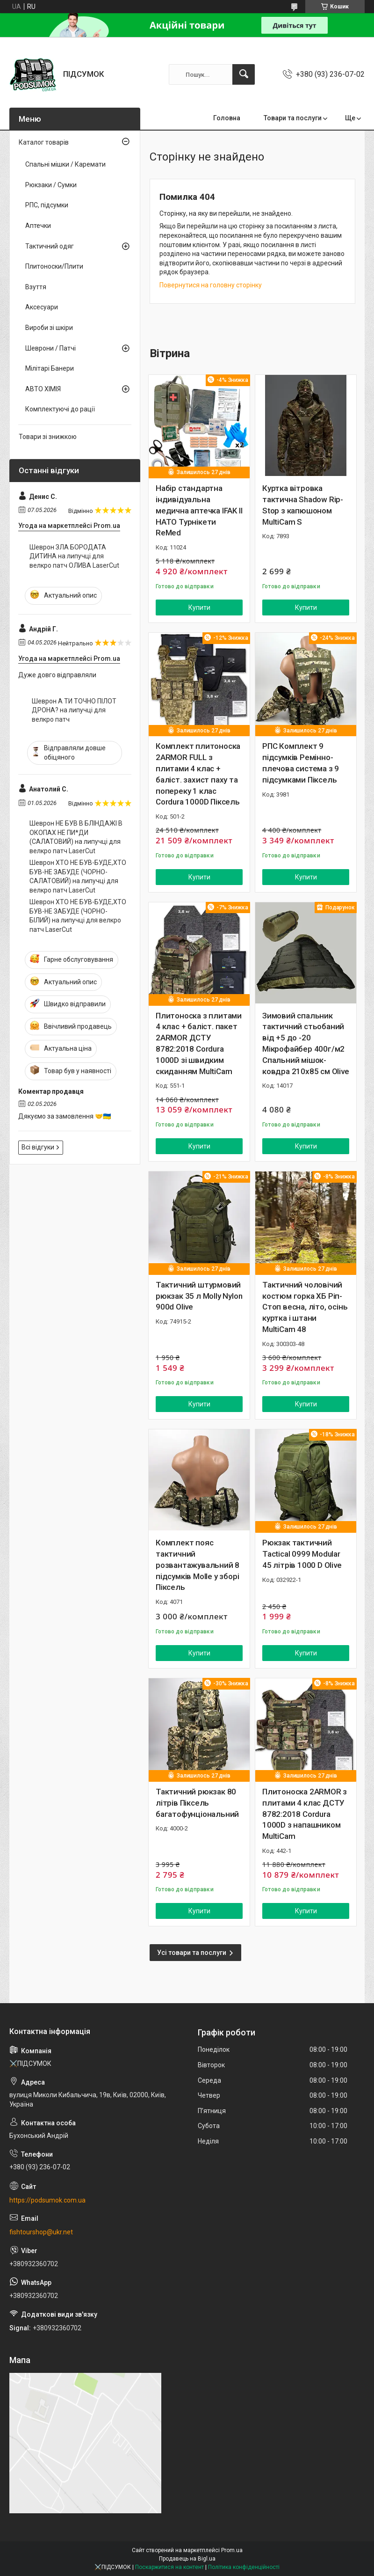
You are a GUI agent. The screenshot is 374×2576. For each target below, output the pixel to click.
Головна (226, 118)
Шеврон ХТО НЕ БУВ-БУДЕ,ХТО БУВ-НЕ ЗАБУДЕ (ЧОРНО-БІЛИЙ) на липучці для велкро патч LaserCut (77, 915)
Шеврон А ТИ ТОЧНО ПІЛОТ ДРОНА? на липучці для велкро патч (74, 710)
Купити (199, 607)
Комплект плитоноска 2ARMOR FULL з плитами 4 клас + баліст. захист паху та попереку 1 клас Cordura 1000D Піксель (198, 773)
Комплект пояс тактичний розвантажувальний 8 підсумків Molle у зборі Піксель (197, 1565)
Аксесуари (41, 307)
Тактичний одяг (49, 246)
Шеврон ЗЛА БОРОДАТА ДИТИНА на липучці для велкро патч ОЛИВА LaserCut (74, 556)
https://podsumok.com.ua (47, 2200)
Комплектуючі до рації (60, 409)
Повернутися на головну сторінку (210, 285)
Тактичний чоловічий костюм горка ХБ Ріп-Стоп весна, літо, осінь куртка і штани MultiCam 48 (304, 1307)
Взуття (35, 287)
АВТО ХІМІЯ (43, 389)
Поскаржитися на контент (169, 2567)
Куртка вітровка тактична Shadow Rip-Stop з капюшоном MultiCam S (302, 504)
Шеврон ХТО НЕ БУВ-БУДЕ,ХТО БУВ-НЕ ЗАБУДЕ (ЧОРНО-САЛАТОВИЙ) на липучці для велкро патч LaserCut (77, 876)
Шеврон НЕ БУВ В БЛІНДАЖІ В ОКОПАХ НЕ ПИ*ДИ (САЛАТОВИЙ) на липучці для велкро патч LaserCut (75, 837)
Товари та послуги (293, 118)
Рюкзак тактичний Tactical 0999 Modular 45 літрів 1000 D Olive (302, 1554)
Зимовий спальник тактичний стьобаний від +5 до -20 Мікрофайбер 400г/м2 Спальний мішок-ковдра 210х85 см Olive (305, 1043)
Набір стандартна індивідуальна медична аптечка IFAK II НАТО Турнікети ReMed (199, 510)
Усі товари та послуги (191, 1952)
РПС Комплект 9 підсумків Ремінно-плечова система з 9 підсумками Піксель (300, 762)
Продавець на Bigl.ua (187, 2558)
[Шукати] (243, 74)
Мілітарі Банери (49, 368)
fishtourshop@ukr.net (41, 2232)
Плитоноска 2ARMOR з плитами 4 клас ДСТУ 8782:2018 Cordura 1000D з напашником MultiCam (304, 1814)
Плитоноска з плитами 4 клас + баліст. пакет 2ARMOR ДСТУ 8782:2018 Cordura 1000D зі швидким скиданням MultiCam (199, 1043)
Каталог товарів (44, 142)
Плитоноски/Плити (54, 266)
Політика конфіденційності (244, 2567)
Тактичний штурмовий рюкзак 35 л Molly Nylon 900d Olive (199, 1296)
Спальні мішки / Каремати (65, 164)
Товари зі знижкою (48, 436)
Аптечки (38, 225)
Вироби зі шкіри (49, 327)
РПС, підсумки (46, 205)
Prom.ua (232, 2550)
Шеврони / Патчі (50, 348)
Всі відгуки (38, 1147)
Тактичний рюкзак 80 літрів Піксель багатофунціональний (197, 1803)
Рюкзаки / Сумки (51, 185)
